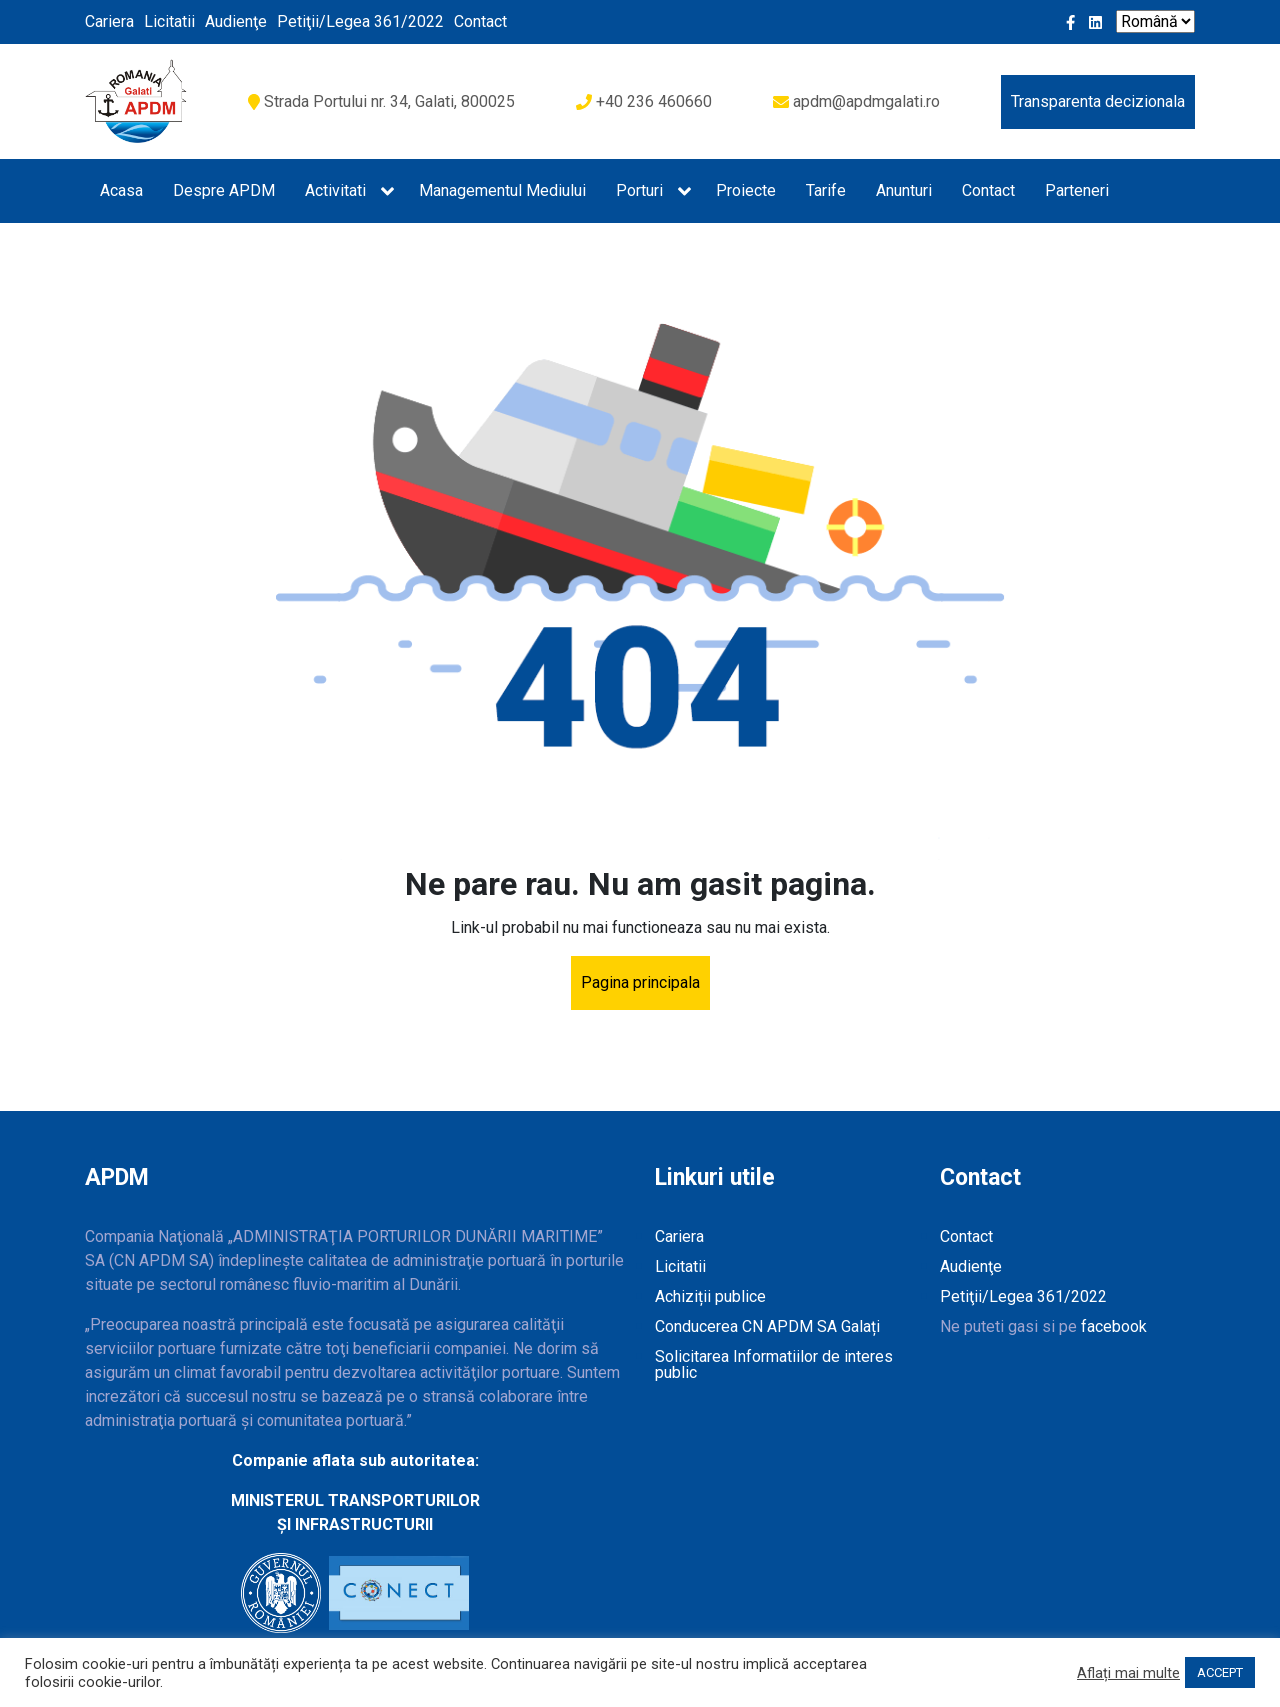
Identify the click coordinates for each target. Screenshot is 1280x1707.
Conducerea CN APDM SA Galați (767, 1326)
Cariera (109, 21)
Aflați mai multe (1128, 1673)
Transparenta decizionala (1098, 101)
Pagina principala (640, 982)
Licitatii (169, 21)
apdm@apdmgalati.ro (866, 101)
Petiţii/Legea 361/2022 (360, 21)
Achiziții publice (710, 1296)
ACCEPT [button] (1220, 1672)
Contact (480, 21)
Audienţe (236, 21)
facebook (1114, 1326)
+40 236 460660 (654, 101)
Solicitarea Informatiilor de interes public (774, 1364)
